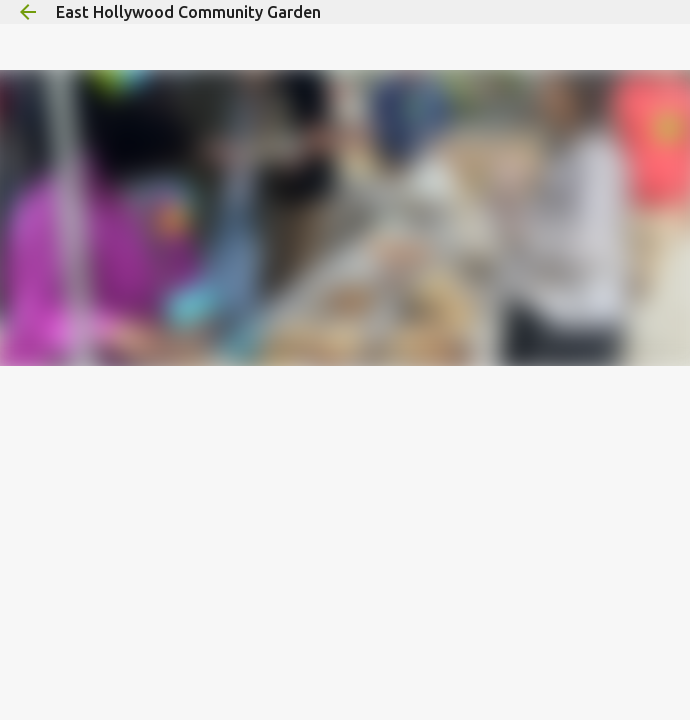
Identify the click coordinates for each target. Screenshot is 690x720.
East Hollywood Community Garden (188, 12)
